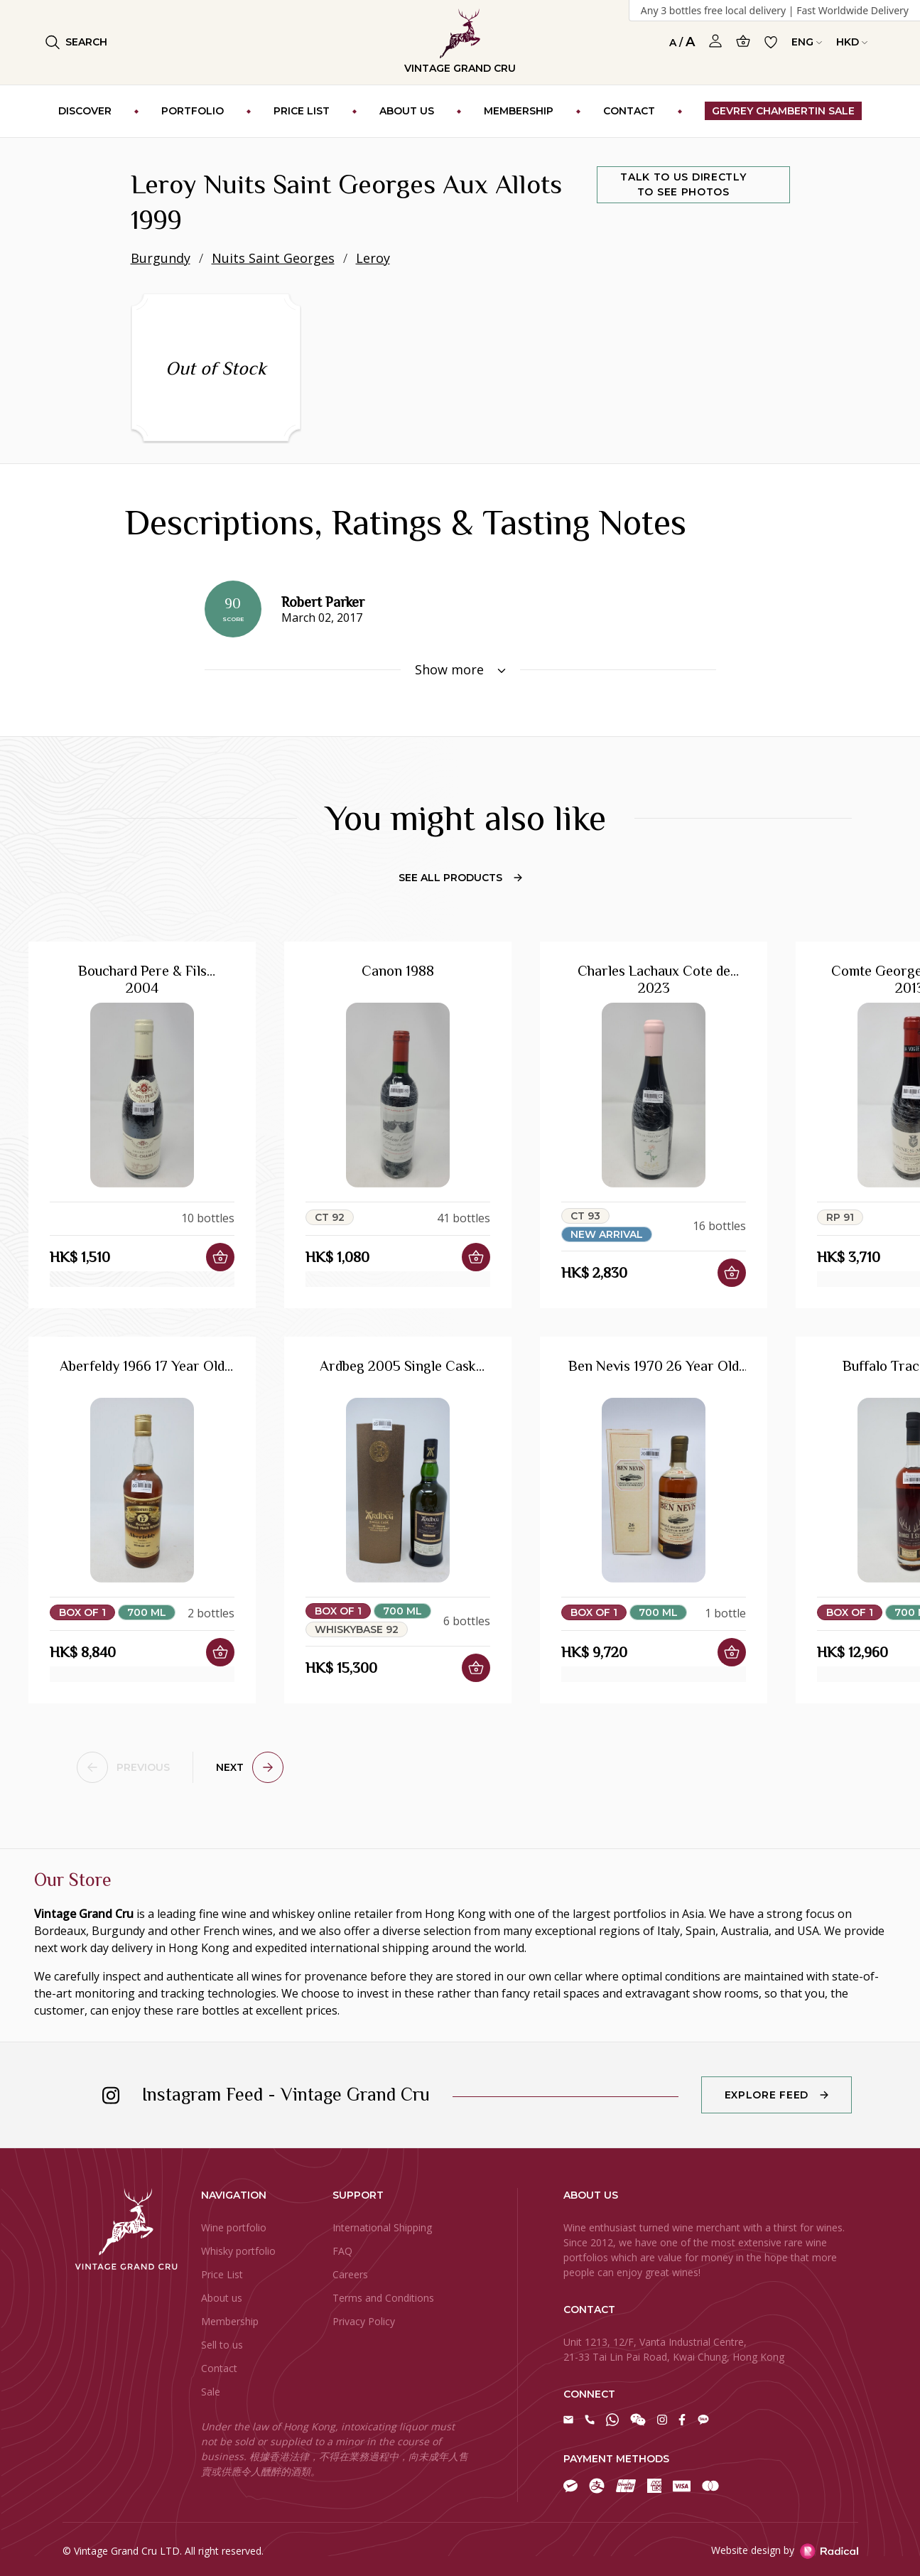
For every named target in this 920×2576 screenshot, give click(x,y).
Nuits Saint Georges (273, 257)
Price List (222, 2274)
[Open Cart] (743, 41)
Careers (350, 2274)
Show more (460, 669)
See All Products (460, 878)
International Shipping (382, 2227)
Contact (219, 2368)
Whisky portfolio (238, 2251)
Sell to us (222, 2344)
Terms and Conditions (383, 2298)
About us (221, 2298)
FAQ (342, 2251)
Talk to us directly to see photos (683, 184)
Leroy (373, 257)
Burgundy (160, 257)
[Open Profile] (715, 41)
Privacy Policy (363, 2321)
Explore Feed (766, 2095)
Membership (230, 2321)
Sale (210, 2391)
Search (76, 42)
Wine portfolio (233, 2227)
